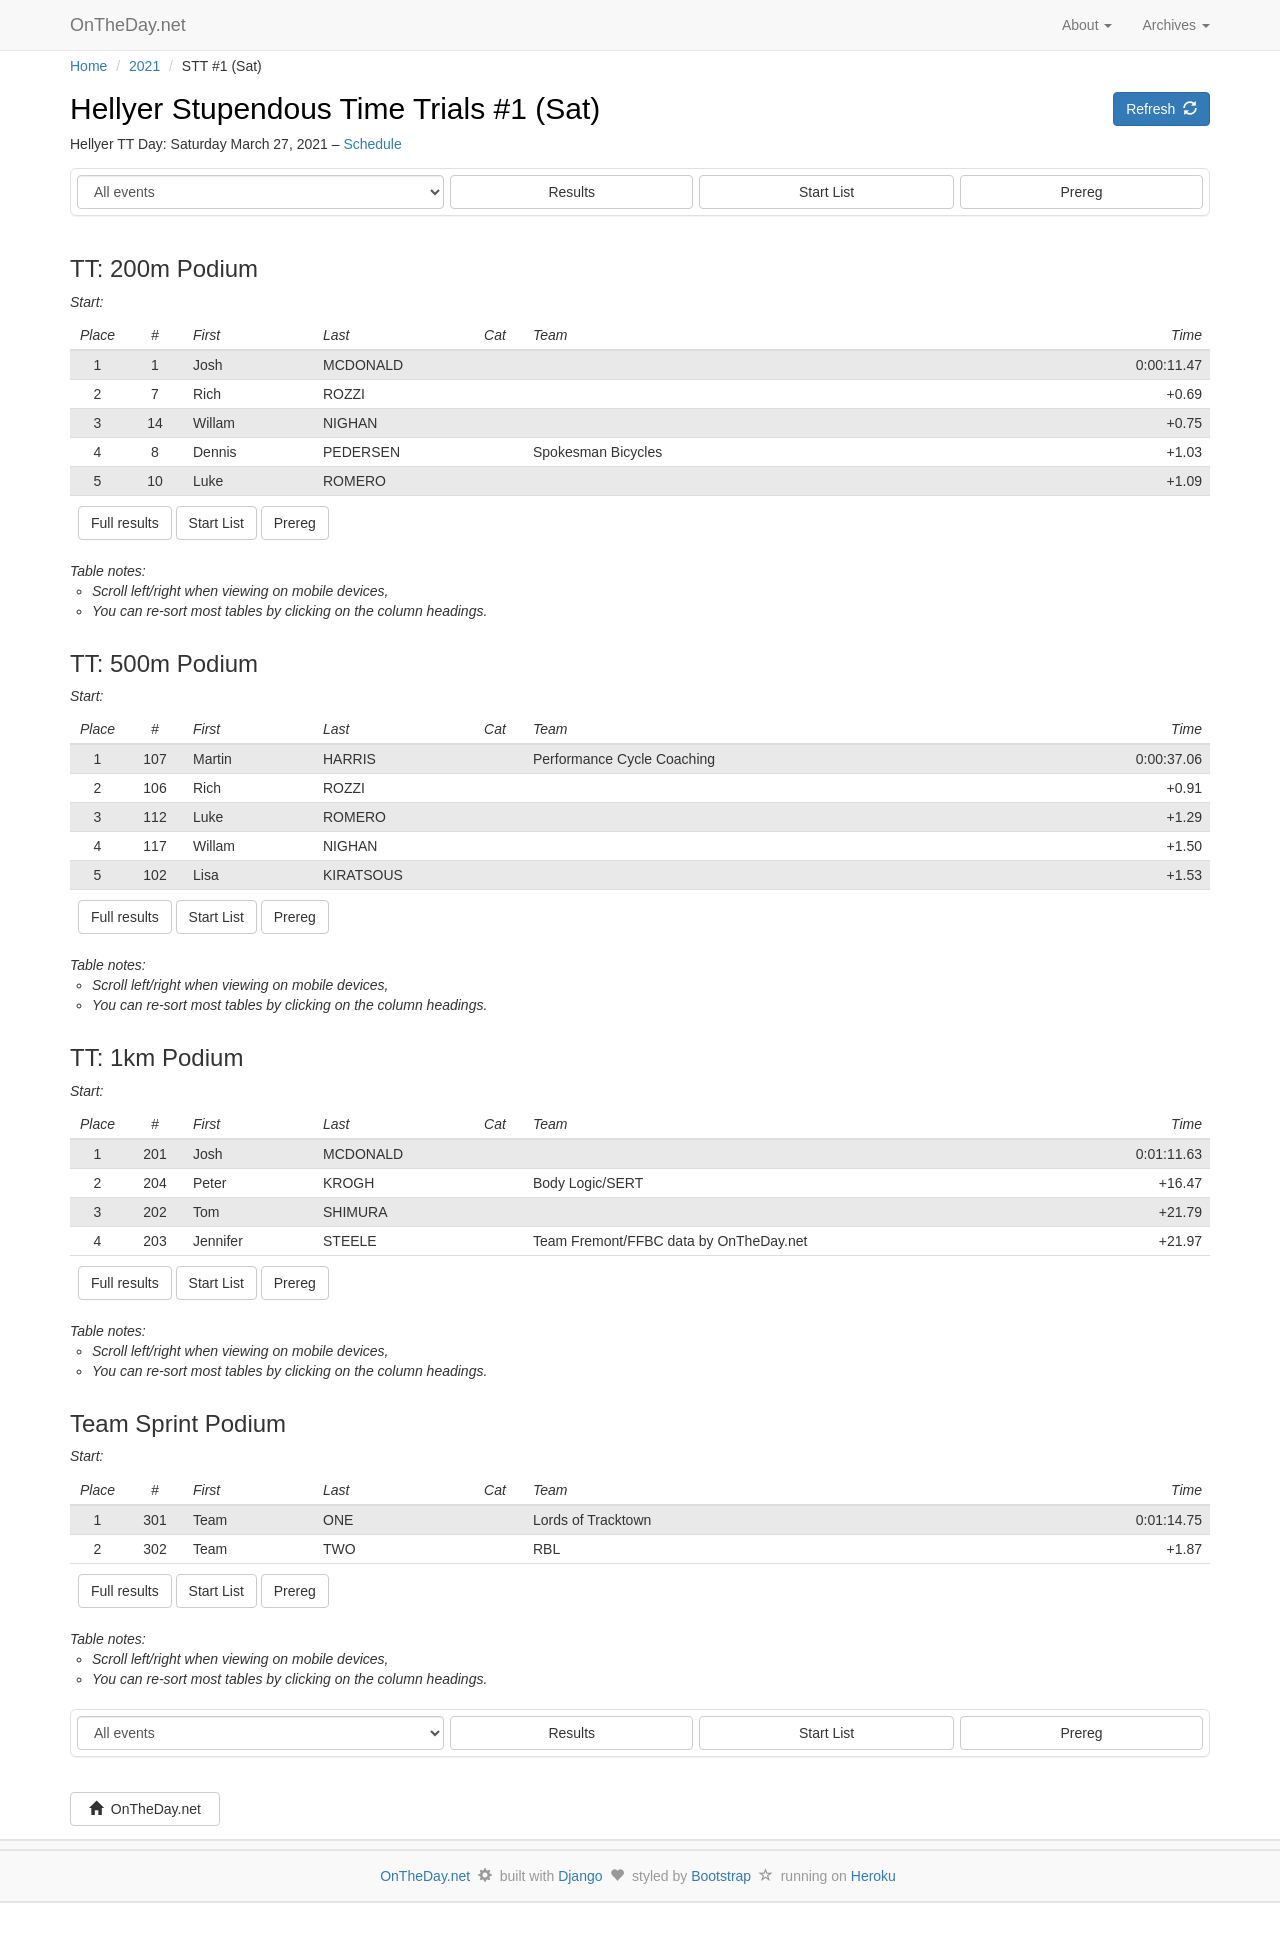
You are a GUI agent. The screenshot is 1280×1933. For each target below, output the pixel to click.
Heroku (873, 1876)
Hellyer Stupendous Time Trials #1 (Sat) (335, 108)
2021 (144, 66)
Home (88, 66)
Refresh (1161, 109)
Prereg (1082, 192)
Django (580, 1876)
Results (571, 192)
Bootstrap (721, 1876)
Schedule (372, 144)
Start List (826, 192)
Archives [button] (1176, 25)
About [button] (1087, 25)
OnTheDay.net (130, 25)
